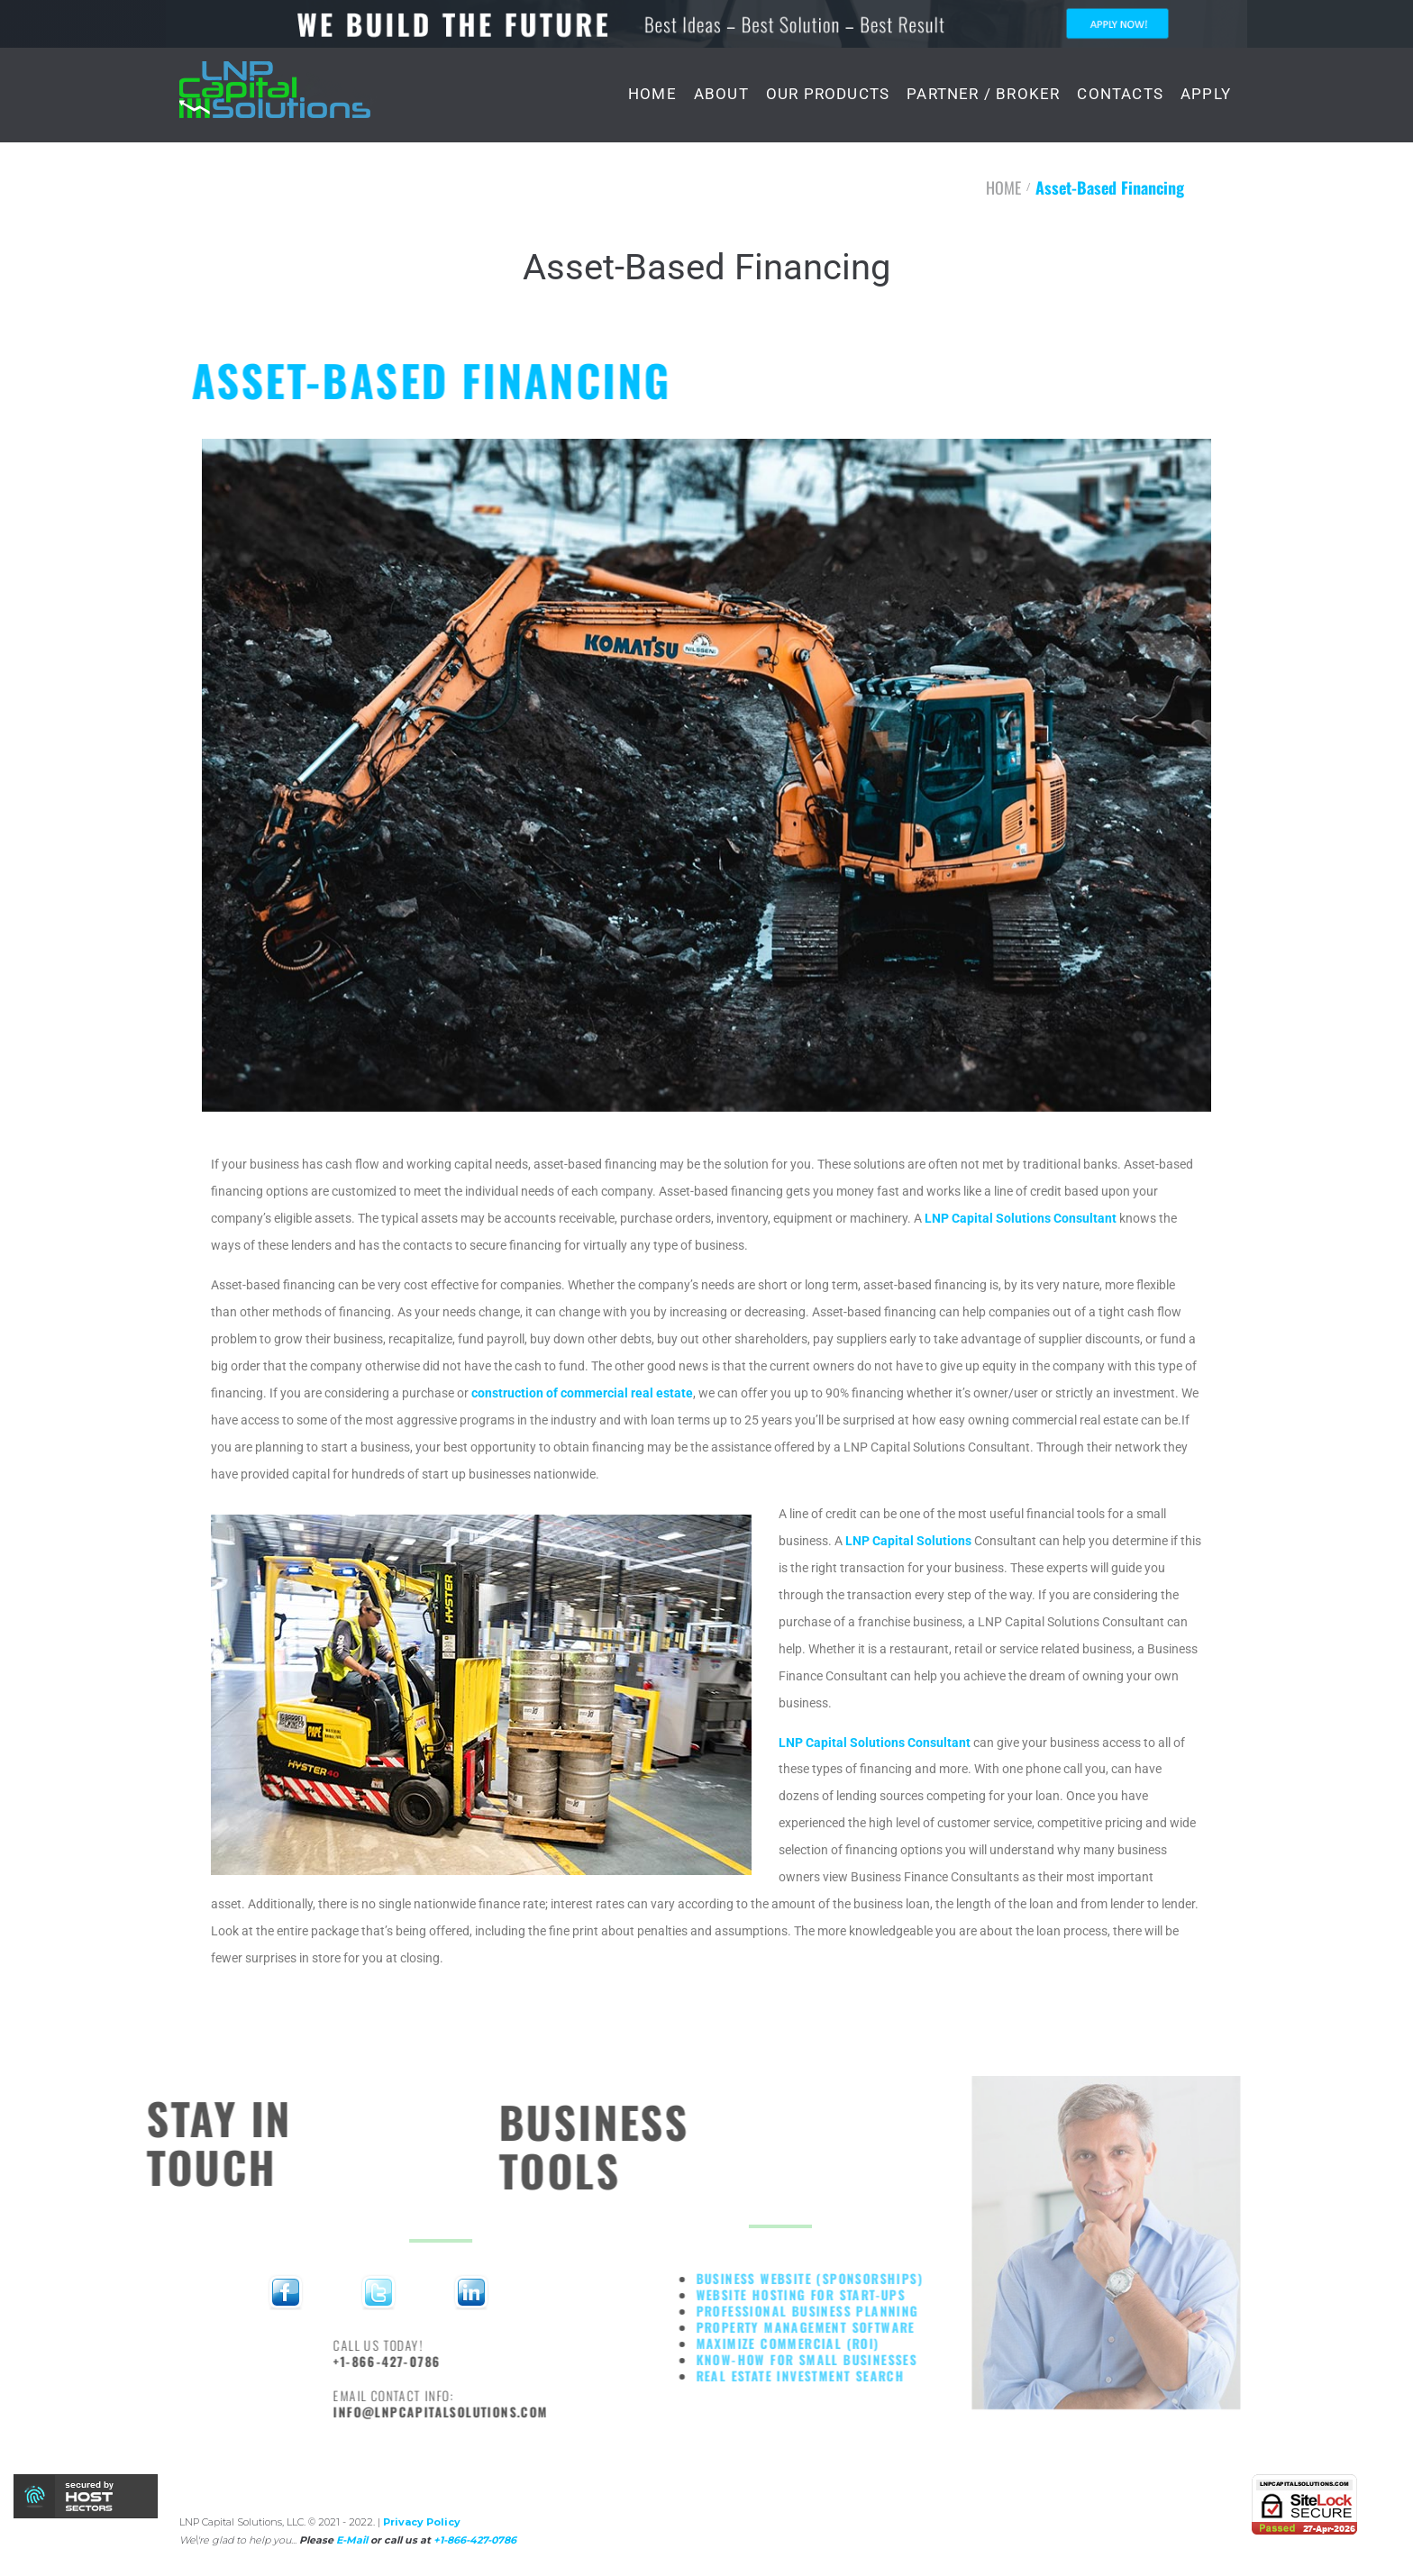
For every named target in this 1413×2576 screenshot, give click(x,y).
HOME (652, 94)
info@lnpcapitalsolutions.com (517, 2411)
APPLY (1206, 94)
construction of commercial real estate (582, 1393)
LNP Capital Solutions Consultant (1021, 1218)
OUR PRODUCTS (827, 94)
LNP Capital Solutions (908, 1541)
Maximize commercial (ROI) (861, 2343)
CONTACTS (1120, 94)
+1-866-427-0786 (463, 2361)
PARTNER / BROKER (983, 94)
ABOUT (721, 94)
